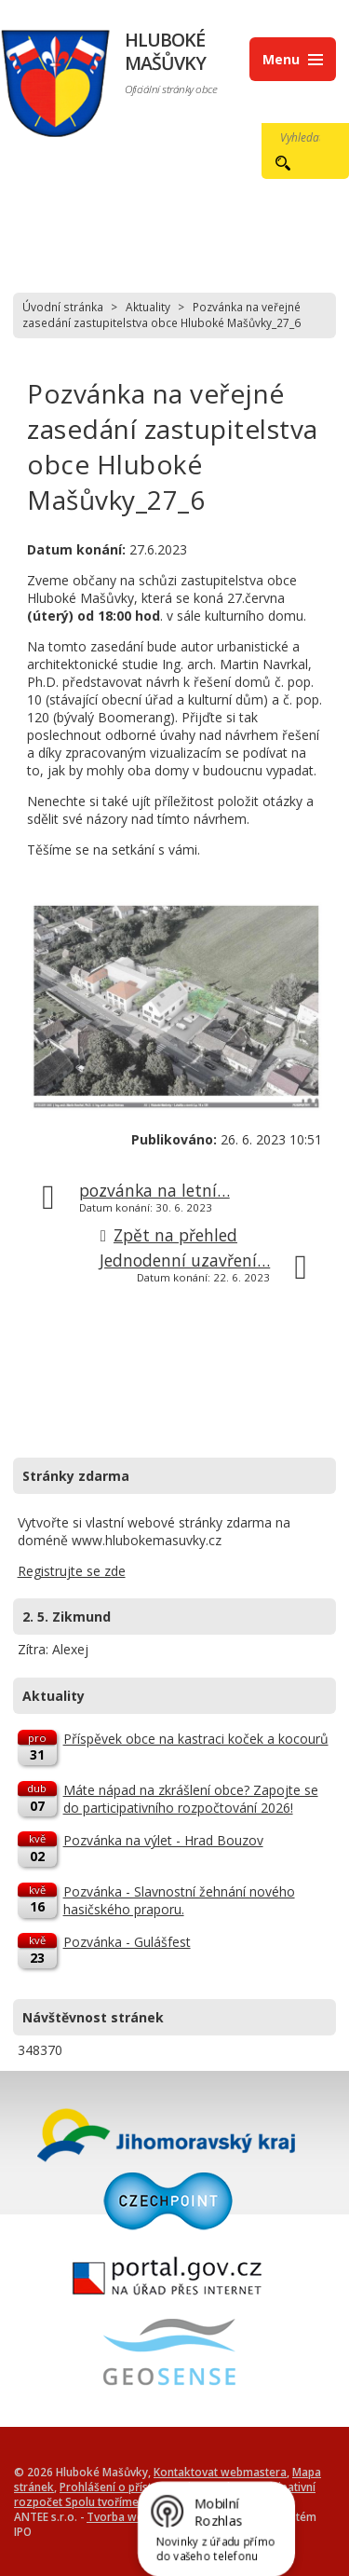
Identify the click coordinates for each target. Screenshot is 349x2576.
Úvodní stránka (62, 306)
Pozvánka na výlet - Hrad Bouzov (163, 1840)
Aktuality (148, 306)
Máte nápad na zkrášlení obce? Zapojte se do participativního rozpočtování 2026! (190, 1798)
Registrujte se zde (72, 1571)
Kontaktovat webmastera (220, 2471)
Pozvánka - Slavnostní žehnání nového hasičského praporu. (179, 1900)
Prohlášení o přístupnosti (125, 2486)
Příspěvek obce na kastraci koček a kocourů (196, 1738)
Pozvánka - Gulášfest (127, 1942)
